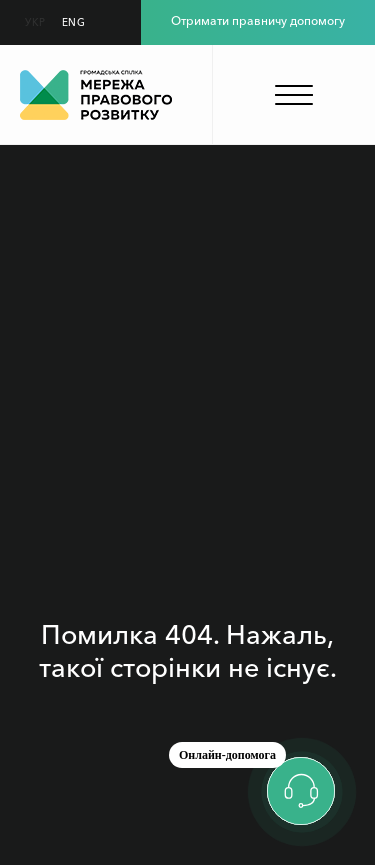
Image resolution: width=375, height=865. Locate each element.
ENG (74, 22)
